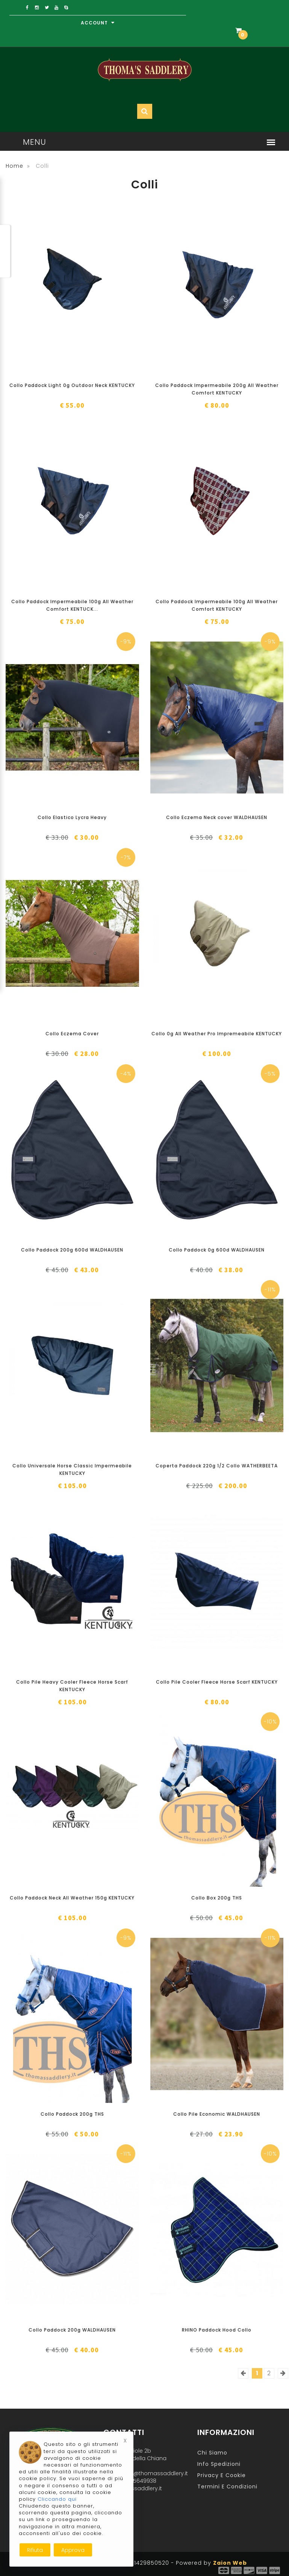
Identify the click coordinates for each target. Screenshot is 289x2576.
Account (98, 23)
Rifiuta (35, 2550)
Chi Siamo (212, 2452)
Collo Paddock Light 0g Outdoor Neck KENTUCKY (72, 385)
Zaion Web (230, 2563)
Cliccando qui (57, 2499)
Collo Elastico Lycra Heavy (72, 817)
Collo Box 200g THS (216, 1898)
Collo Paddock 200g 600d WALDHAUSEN (72, 1250)
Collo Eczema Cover (72, 1033)
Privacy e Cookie (221, 2475)
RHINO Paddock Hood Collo (216, 2330)
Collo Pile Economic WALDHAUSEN (216, 2114)
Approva (73, 2550)
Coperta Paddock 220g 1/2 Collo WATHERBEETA (217, 1465)
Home (14, 166)
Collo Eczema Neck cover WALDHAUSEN (216, 817)
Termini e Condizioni (227, 2486)
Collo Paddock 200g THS (72, 2114)
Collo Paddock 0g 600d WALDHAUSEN (217, 1250)
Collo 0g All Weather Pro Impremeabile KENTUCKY (216, 1033)
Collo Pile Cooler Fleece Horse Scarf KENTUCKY (217, 1682)
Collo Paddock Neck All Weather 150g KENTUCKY (72, 1898)
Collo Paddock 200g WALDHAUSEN (72, 2330)
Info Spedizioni (219, 2464)
